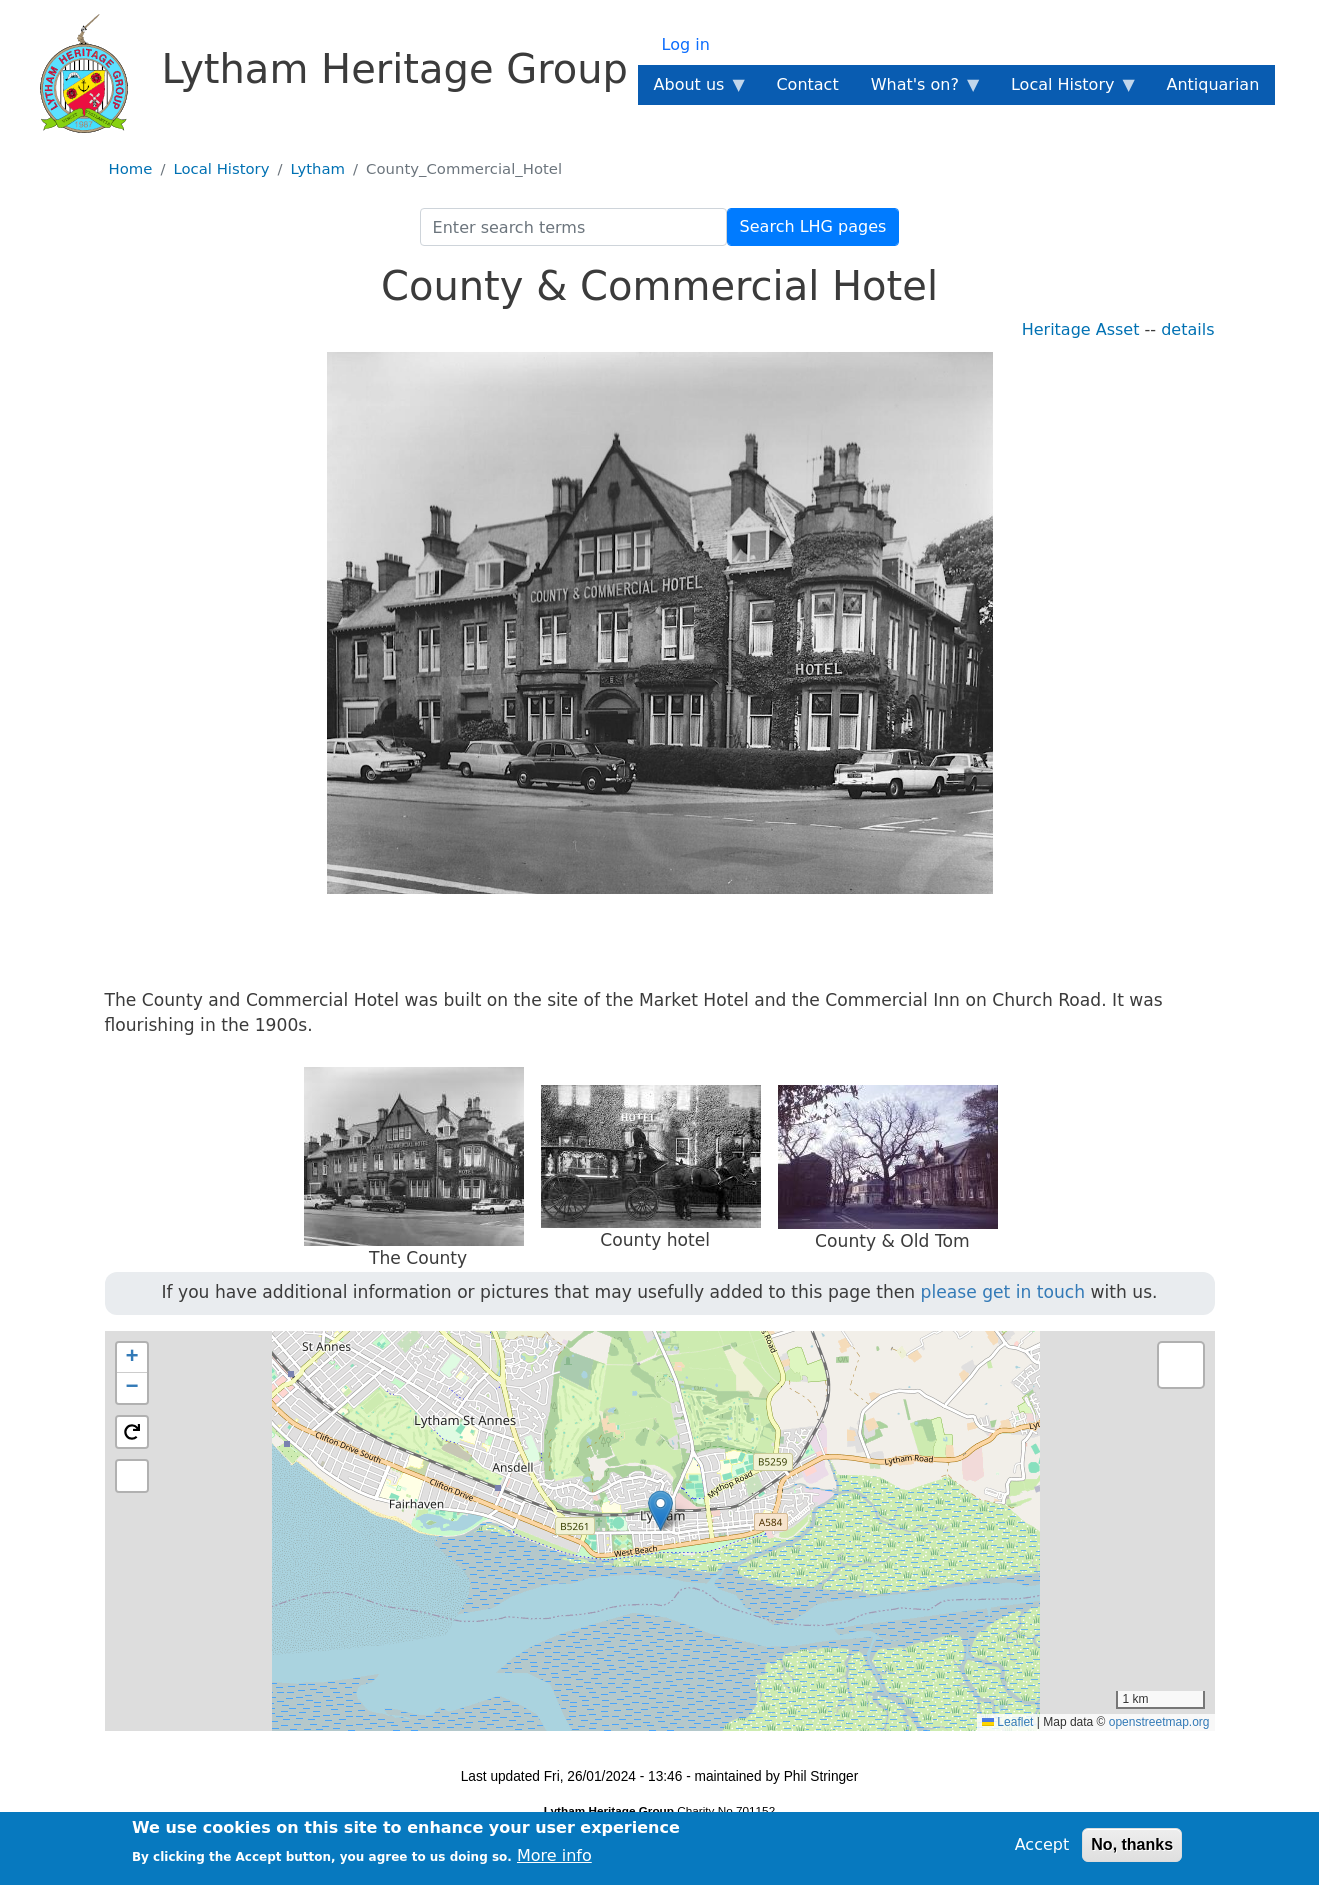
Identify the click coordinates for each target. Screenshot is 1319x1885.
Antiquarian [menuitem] (1212, 84)
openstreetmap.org (1159, 1722)
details (1187, 329)
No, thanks (1132, 1844)
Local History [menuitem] (1066, 90)
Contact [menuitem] (807, 84)
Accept (1042, 1844)
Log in (686, 44)
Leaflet (1007, 1722)
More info (554, 1855)
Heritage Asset (1081, 329)
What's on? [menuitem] (919, 90)
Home (131, 169)
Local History (221, 169)
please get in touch (1003, 1292)
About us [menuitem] (693, 90)
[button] (660, 1510)
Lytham (318, 169)
